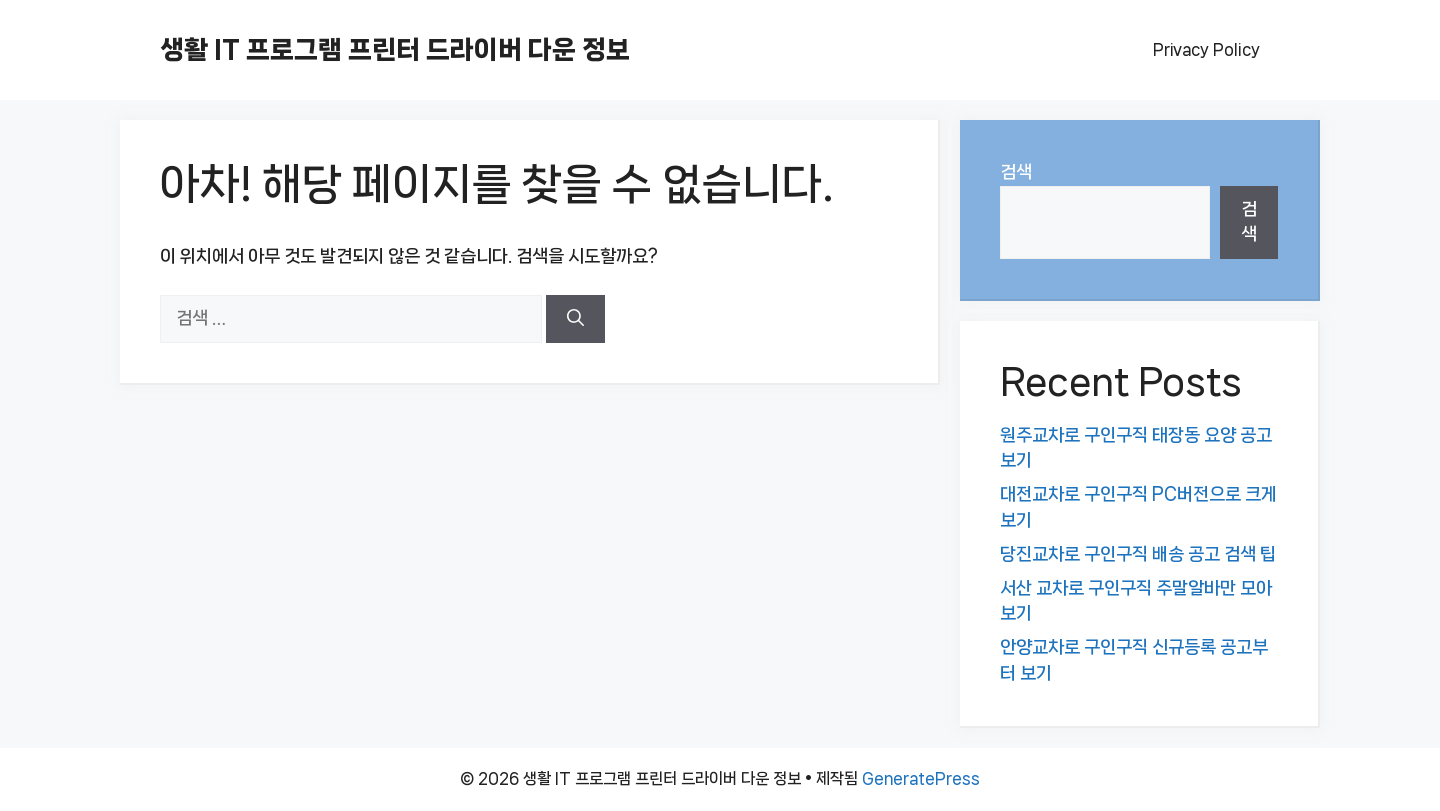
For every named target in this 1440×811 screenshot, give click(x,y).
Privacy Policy (1206, 49)
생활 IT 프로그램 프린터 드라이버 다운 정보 (395, 49)
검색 (1016, 172)
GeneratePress (921, 778)
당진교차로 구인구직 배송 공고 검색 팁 (1138, 554)
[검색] (575, 319)
